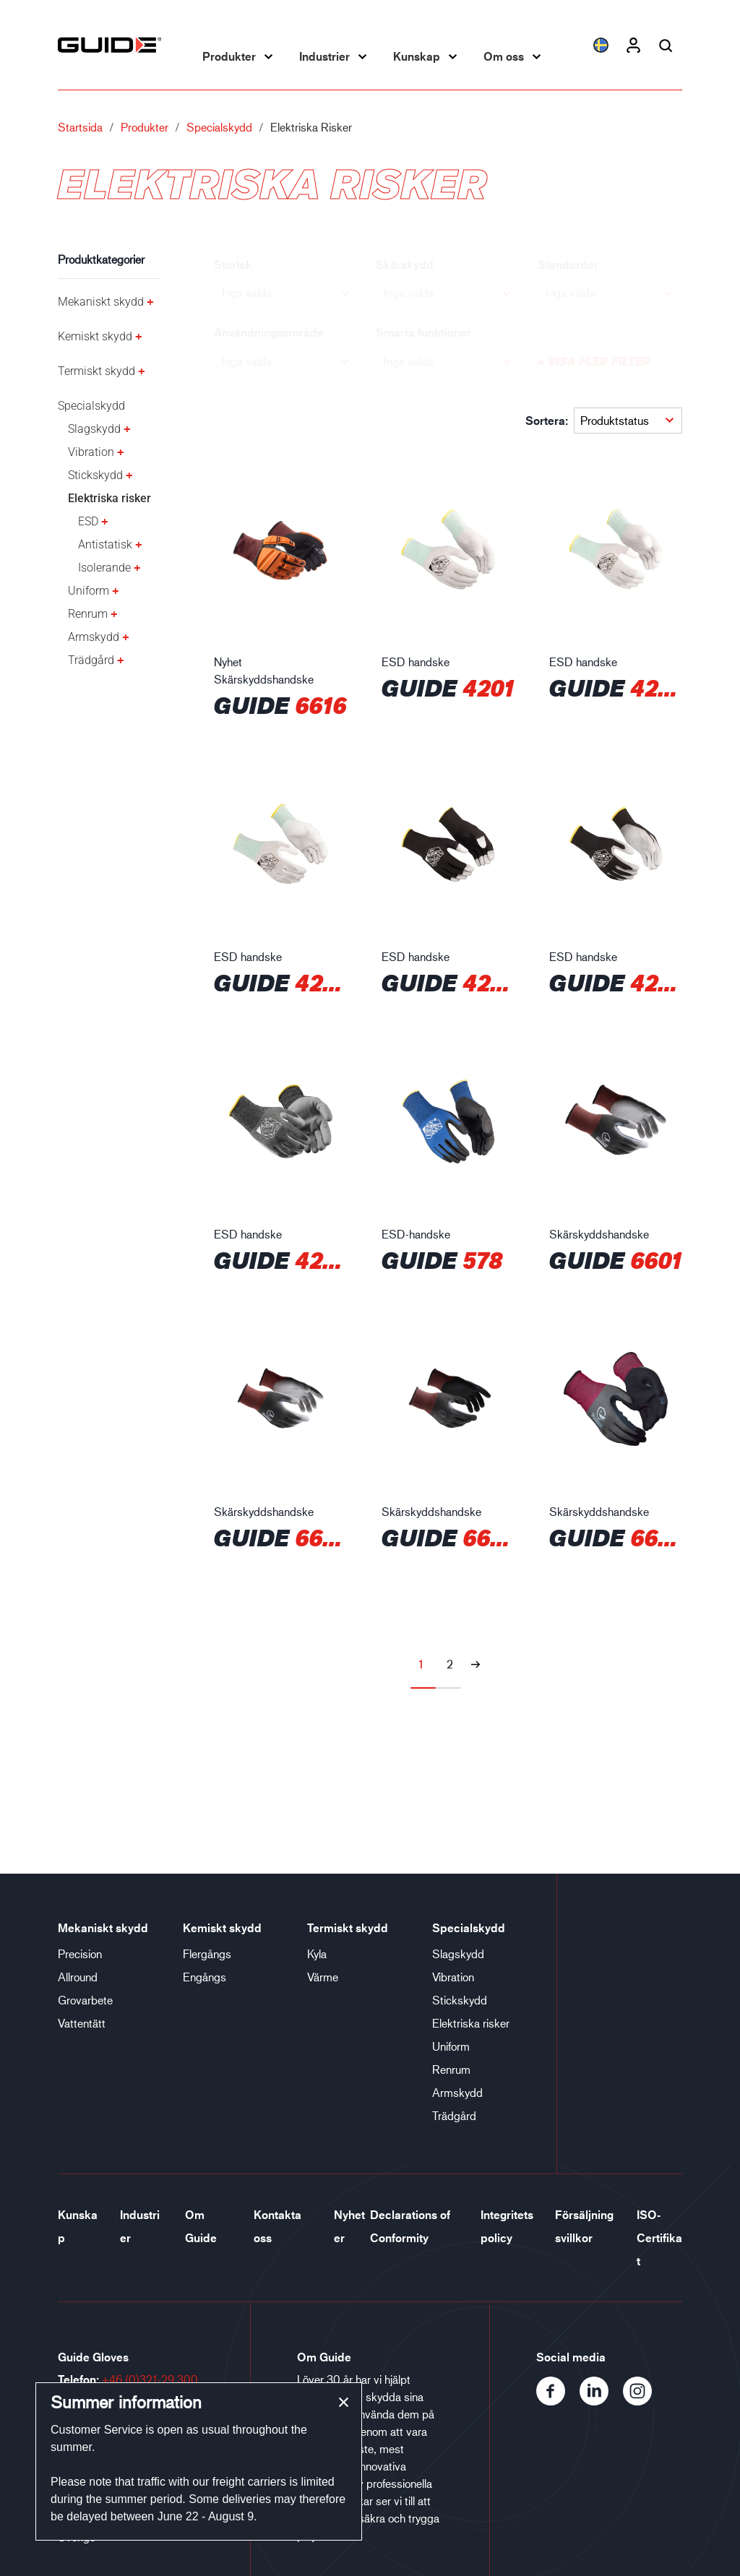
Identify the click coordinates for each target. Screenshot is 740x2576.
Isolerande (104, 567)
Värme (322, 1976)
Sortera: (546, 420)
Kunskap (416, 56)
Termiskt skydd (96, 371)
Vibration (91, 452)
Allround (78, 1976)
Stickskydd (95, 475)
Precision (80, 1953)
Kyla (317, 1953)
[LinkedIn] (601, 2401)
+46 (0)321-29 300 (150, 2379)
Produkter (229, 56)
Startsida (80, 127)
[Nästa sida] (475, 1664)
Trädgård (91, 660)
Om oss (503, 56)
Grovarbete (85, 2000)
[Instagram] (643, 2401)
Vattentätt (82, 2023)
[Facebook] (558, 2401)
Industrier (324, 56)
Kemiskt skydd (95, 336)
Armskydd (93, 637)
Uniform (88, 591)
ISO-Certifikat (659, 2237)
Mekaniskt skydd (101, 302)
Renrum (88, 614)
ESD (88, 521)
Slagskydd (94, 429)
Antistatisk (105, 544)
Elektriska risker (109, 498)
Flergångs (207, 1953)
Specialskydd (219, 127)
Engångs (204, 1976)
